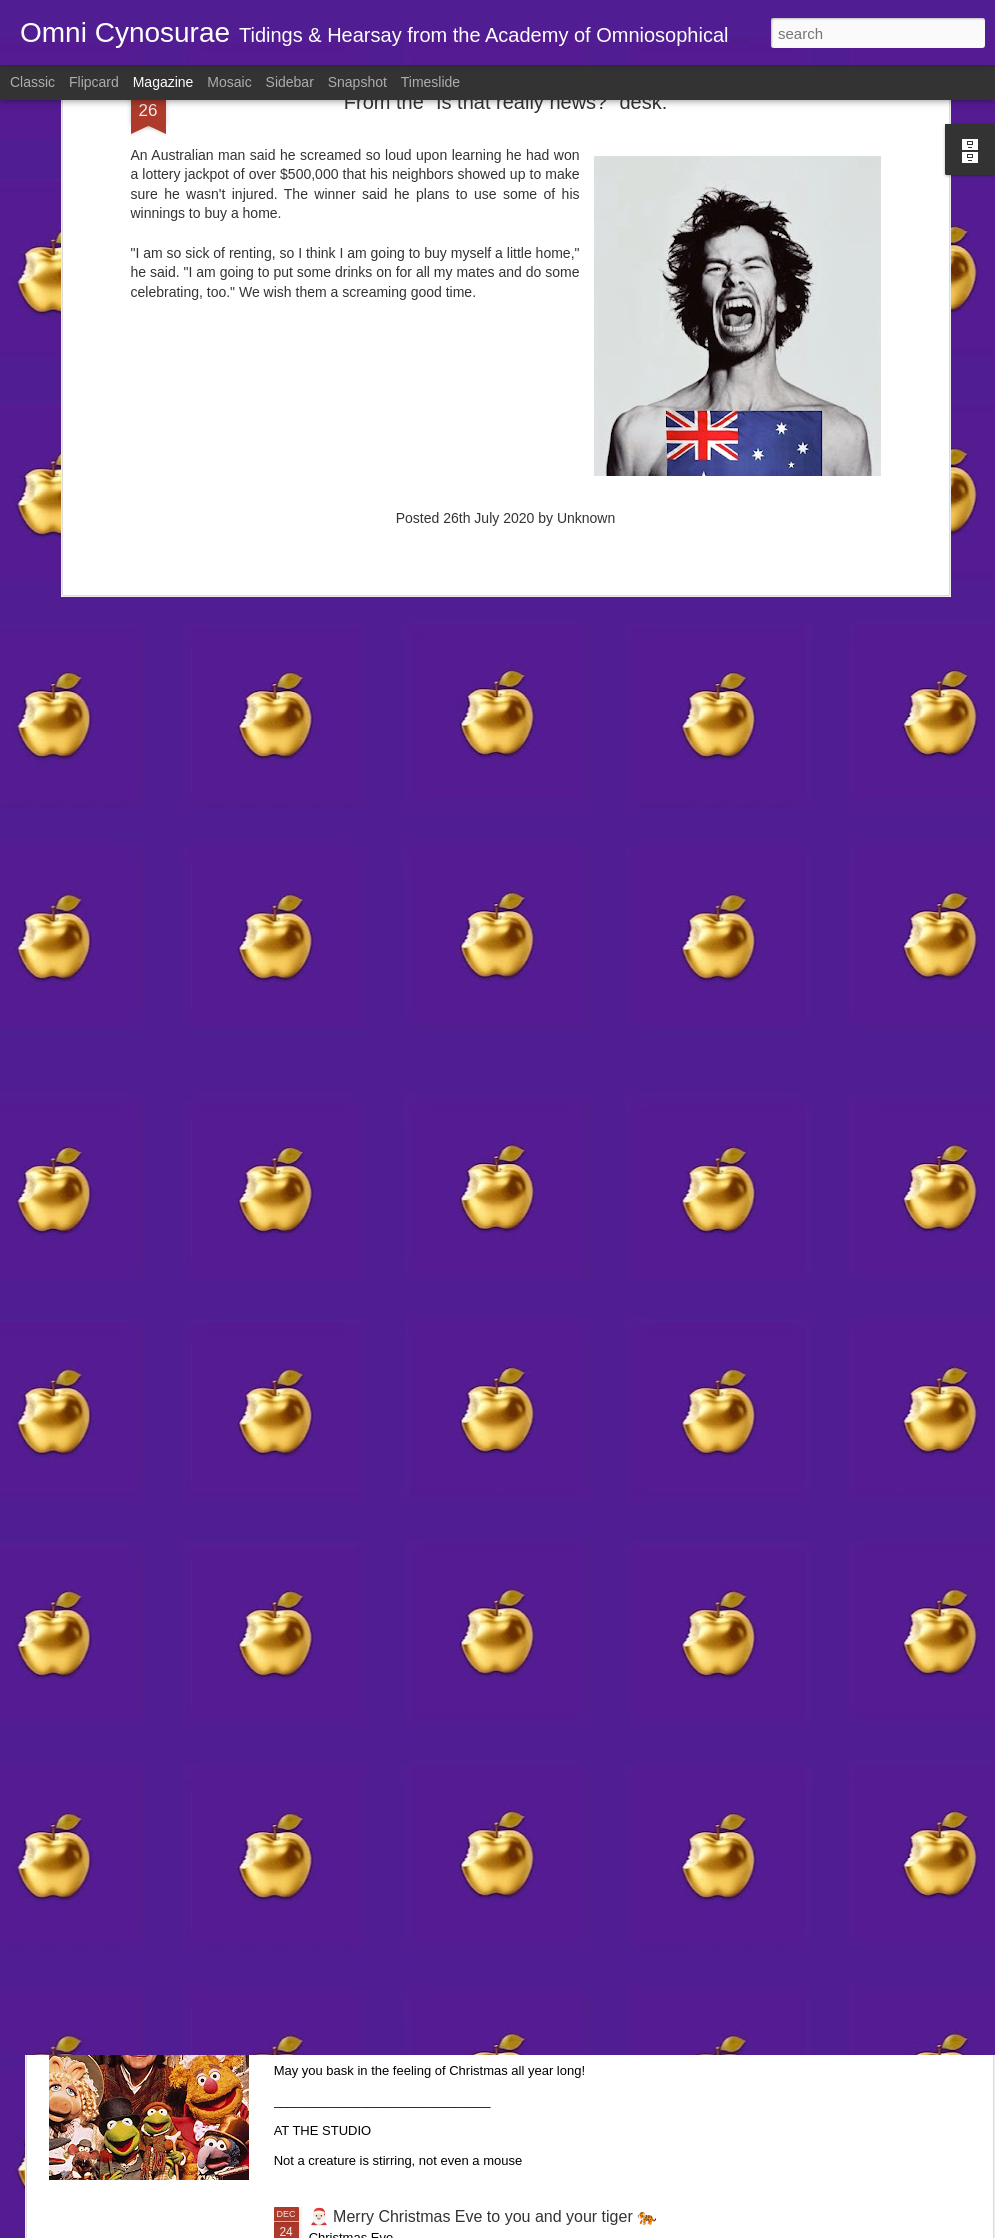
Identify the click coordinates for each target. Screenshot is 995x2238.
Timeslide (430, 82)
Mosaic (229, 82)
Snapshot (357, 82)
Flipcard (94, 82)
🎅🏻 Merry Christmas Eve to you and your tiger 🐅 (483, 2216)
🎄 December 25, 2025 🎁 (403, 1989)
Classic (32, 82)
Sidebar (290, 82)
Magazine (163, 82)
